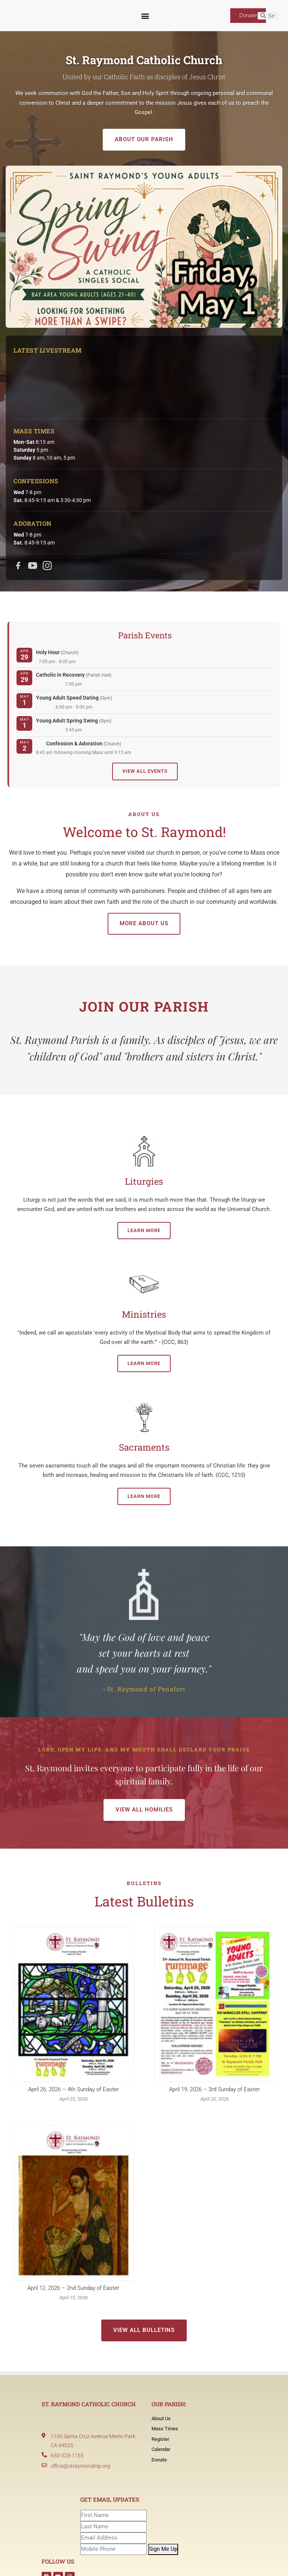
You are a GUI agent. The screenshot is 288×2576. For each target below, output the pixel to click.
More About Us (144, 923)
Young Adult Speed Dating (74, 698)
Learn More (144, 1230)
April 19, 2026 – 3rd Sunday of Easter (214, 2089)
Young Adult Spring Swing (73, 721)
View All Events (145, 771)
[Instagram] (47, 565)
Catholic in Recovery (73, 675)
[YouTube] (32, 565)
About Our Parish (144, 139)
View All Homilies (144, 1809)
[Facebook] (18, 565)
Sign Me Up (163, 2549)
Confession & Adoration (83, 744)
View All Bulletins (144, 2330)
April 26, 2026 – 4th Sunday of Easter (73, 2089)
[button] (145, 15)
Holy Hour (57, 652)
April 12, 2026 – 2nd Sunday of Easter (73, 2288)
